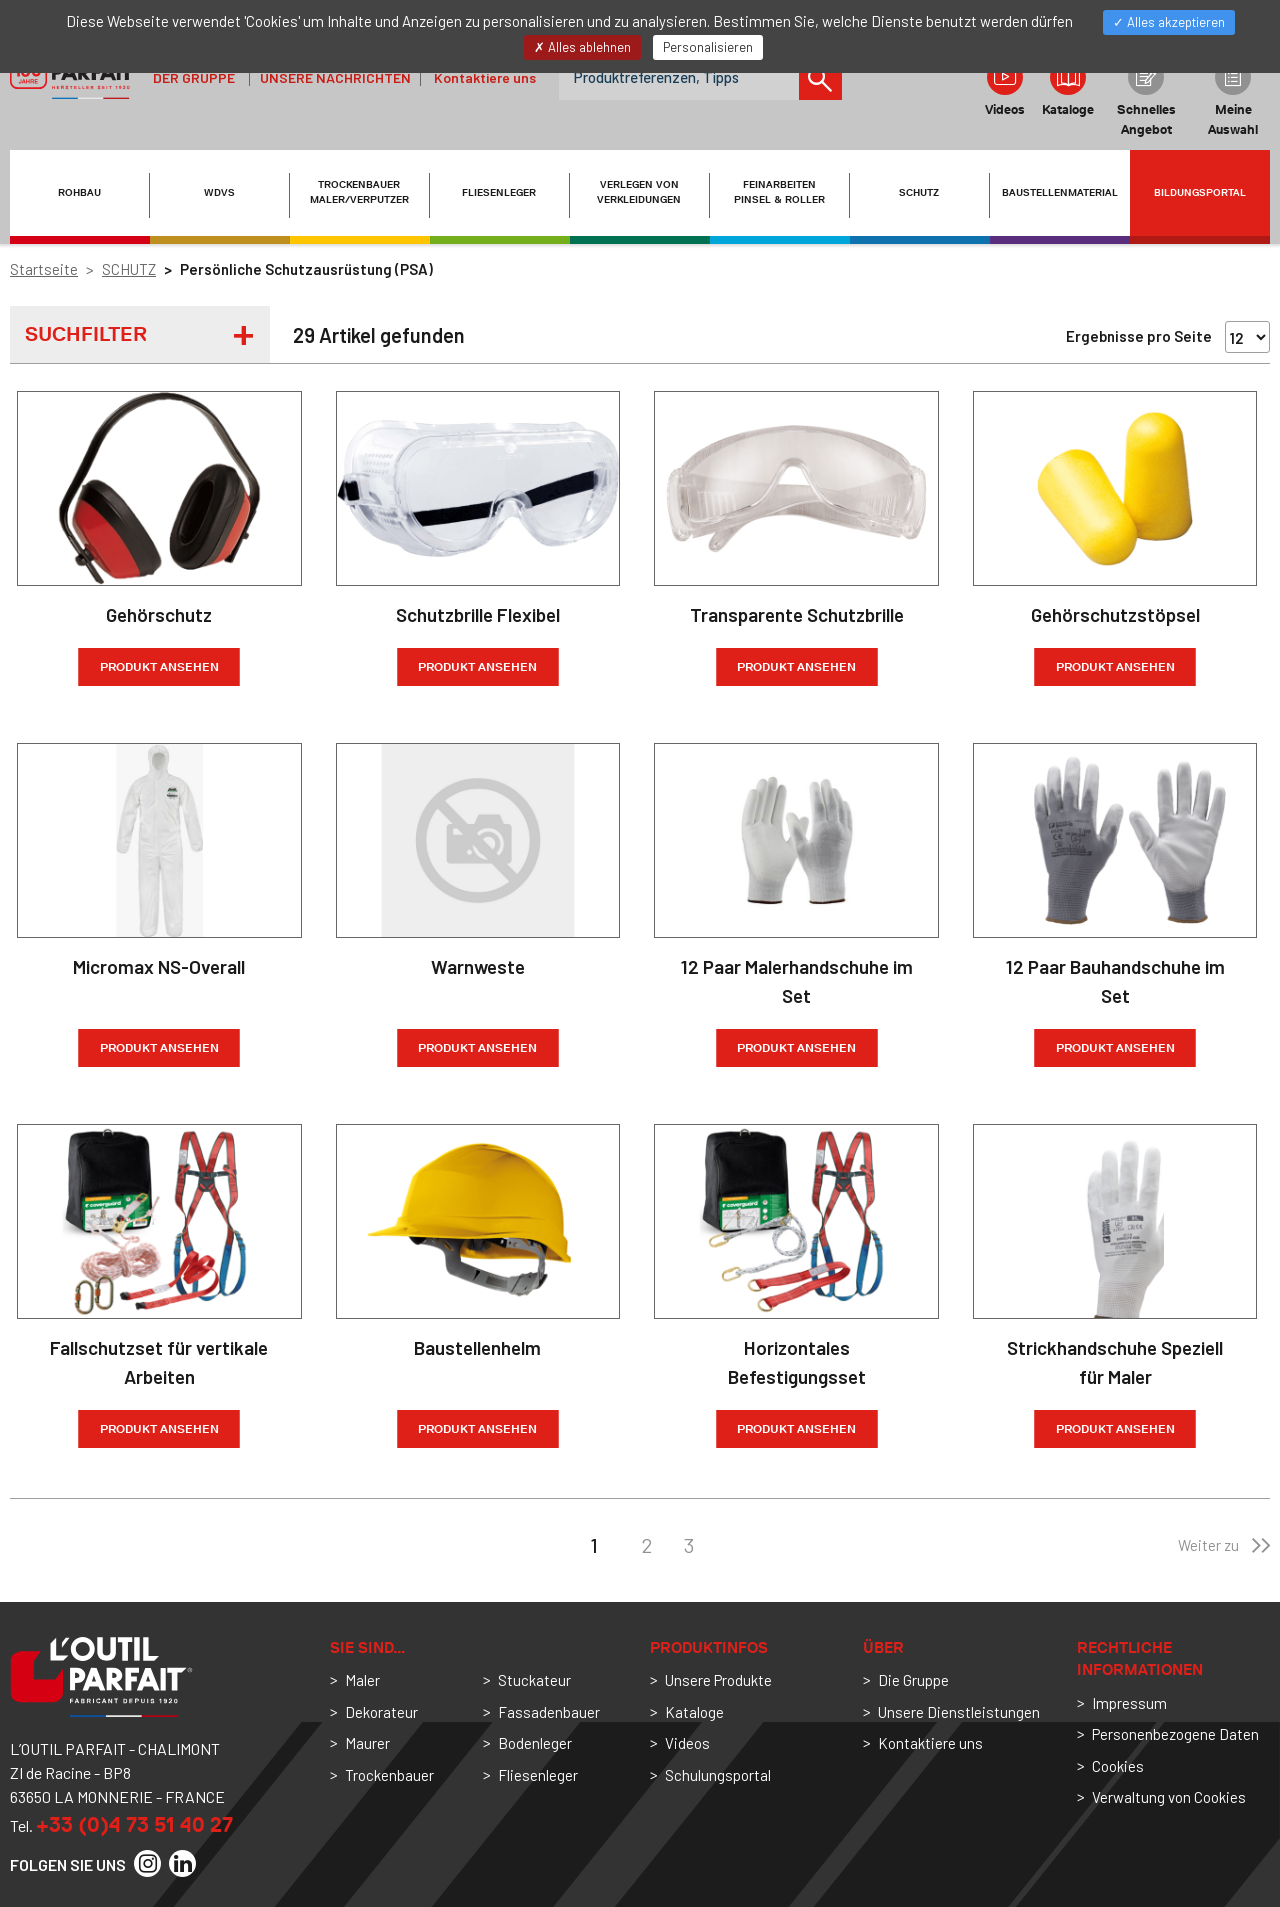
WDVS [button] (219, 192)
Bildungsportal (1200, 192)
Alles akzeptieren (1169, 22)
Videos (1005, 88)
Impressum (1129, 1703)
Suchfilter (86, 334)
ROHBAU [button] (79, 192)
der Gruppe (194, 77)
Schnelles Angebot (1146, 98)
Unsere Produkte (718, 1680)
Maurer (367, 1743)
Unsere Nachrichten (335, 77)
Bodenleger (535, 1743)
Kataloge (1068, 88)
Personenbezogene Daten (1175, 1734)
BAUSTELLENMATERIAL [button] (1060, 192)
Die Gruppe (913, 1680)
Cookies (1118, 1766)
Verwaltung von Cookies (1169, 1797)
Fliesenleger (538, 1775)
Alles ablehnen (582, 47)
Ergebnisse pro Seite (1139, 336)
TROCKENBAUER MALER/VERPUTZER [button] (359, 192)
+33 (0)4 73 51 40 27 (134, 1824)
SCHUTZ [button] (919, 192)
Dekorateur (381, 1712)
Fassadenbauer (549, 1712)
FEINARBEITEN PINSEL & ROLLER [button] (779, 192)
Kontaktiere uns (485, 77)
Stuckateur (534, 1680)
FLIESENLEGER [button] (499, 192)
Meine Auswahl (1233, 98)
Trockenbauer (389, 1775)
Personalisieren (708, 47)
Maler (362, 1680)
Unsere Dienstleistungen (959, 1712)
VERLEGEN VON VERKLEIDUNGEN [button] (639, 192)
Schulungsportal (718, 1775)
